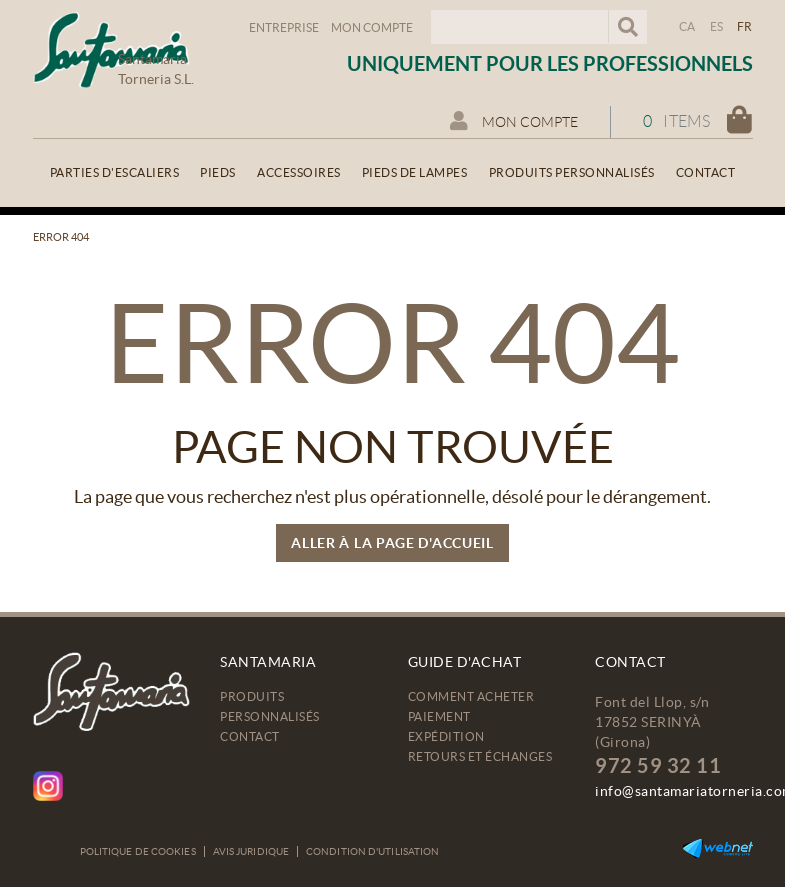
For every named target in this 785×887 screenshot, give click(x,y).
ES (717, 26)
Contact (250, 736)
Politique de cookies (138, 851)
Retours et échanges (480, 756)
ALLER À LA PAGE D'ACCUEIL (392, 543)
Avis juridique (251, 851)
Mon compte (372, 27)
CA (687, 26)
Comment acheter (471, 696)
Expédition (446, 736)
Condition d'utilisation (372, 851)
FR (745, 26)
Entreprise (284, 27)
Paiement (439, 716)
